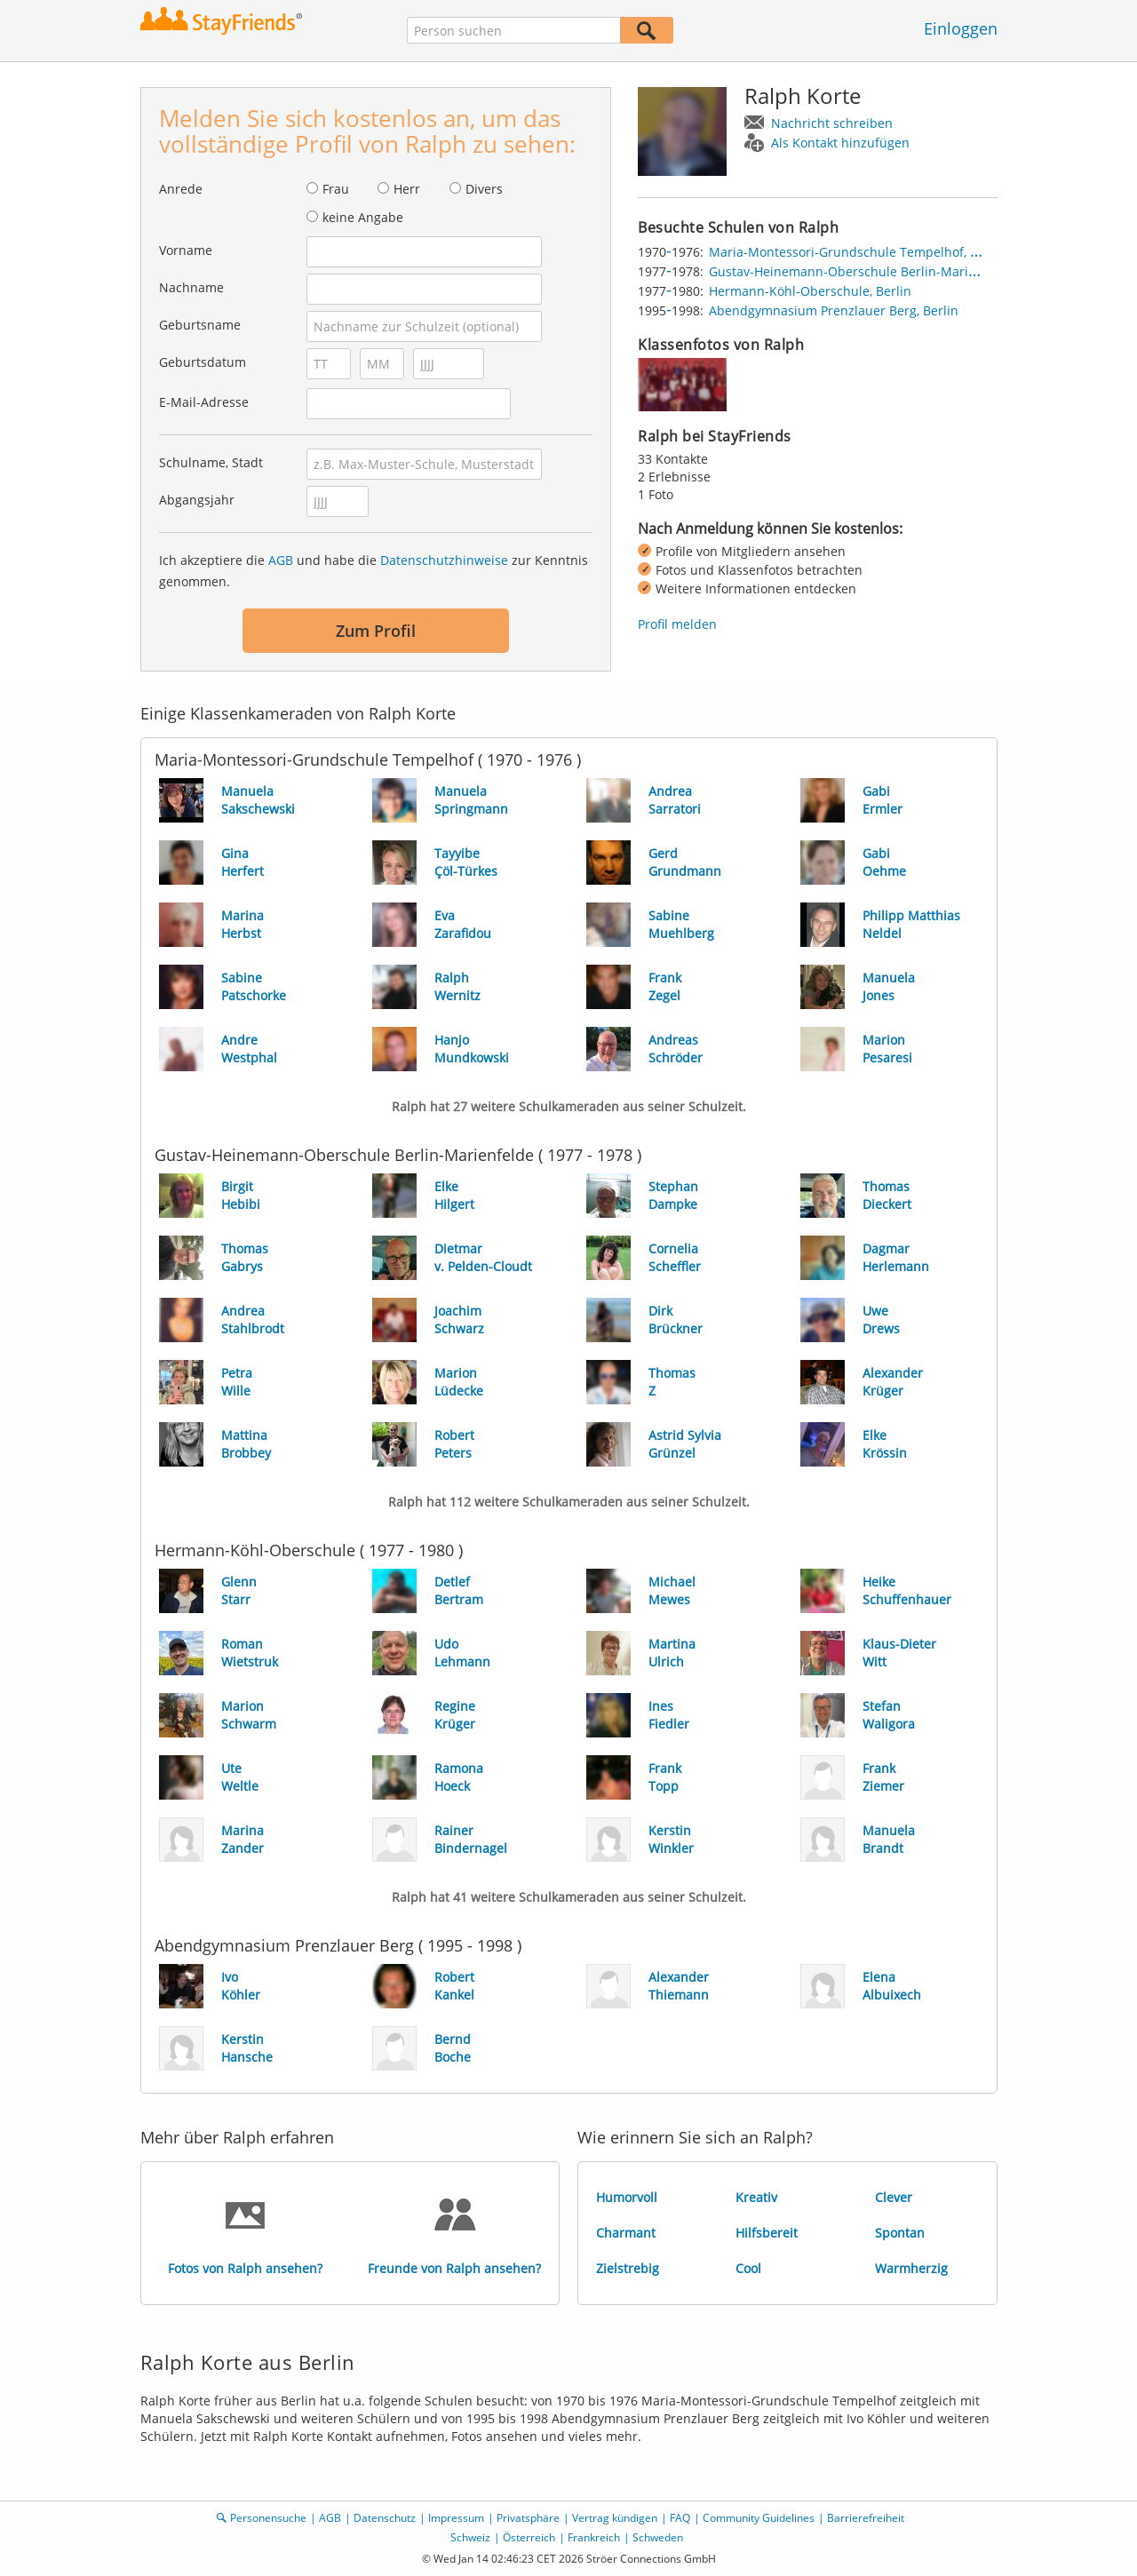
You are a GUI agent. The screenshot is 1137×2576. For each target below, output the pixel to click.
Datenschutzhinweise (444, 560)
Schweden (657, 2537)
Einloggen (961, 28)
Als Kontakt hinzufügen (840, 142)
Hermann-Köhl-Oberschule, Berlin (810, 290)
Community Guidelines (759, 2517)
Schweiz (470, 2537)
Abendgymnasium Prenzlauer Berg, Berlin (833, 310)
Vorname (185, 250)
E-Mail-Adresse (204, 402)
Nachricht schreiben (832, 123)
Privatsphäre (528, 2517)
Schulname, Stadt (211, 462)
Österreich (529, 2537)
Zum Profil (376, 630)
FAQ (680, 2517)
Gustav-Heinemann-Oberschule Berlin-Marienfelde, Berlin (882, 271)
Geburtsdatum (202, 362)
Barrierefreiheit (865, 2517)
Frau (335, 188)
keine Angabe (362, 217)
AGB (280, 560)
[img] (682, 384)
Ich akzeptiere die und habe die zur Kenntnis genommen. (373, 571)
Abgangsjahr (197, 499)
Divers (484, 188)
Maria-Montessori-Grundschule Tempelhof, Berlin (857, 251)
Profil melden (677, 624)
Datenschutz (385, 2517)
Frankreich (594, 2537)
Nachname (191, 287)
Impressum (456, 2517)
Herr (407, 188)
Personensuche (268, 2517)
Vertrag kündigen (614, 2517)
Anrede (181, 188)
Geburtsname (200, 324)
